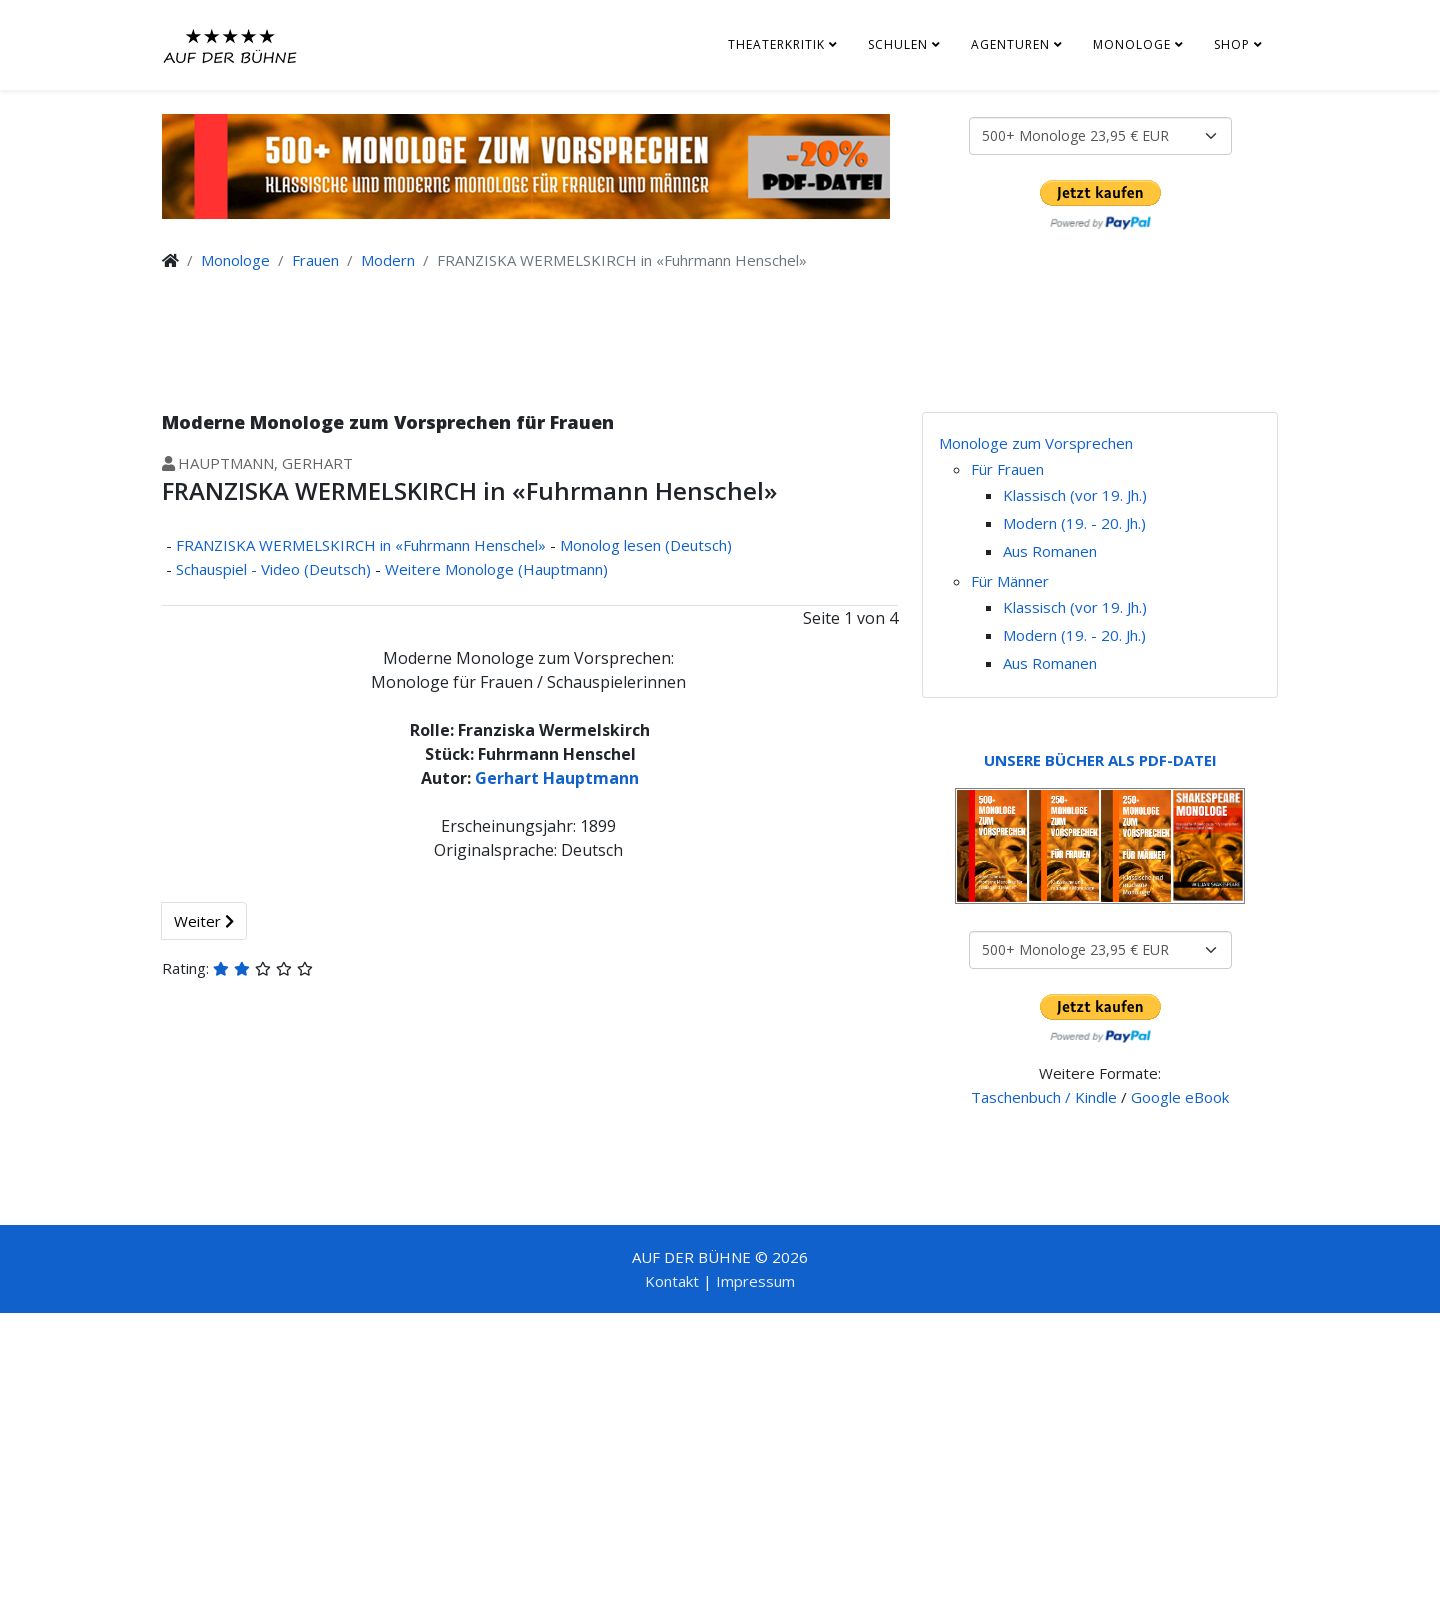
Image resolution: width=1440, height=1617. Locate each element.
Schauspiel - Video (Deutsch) (273, 569)
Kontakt (672, 1281)
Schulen (898, 44)
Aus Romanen (1050, 551)
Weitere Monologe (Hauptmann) (496, 569)
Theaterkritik (776, 44)
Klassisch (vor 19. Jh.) (1075, 495)
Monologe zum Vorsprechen (1036, 443)
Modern (388, 260)
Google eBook (1180, 1097)
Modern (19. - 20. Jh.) (1074, 523)
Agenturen (1010, 44)
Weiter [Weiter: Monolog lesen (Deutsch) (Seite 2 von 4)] (204, 921)
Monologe (1132, 44)
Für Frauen (1007, 469)
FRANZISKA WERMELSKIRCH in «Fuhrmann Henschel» (361, 545)
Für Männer (1010, 581)
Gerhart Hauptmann (557, 778)
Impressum (755, 1281)
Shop (1232, 44)
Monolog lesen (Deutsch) (646, 545)
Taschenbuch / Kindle (1044, 1097)
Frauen (315, 260)
